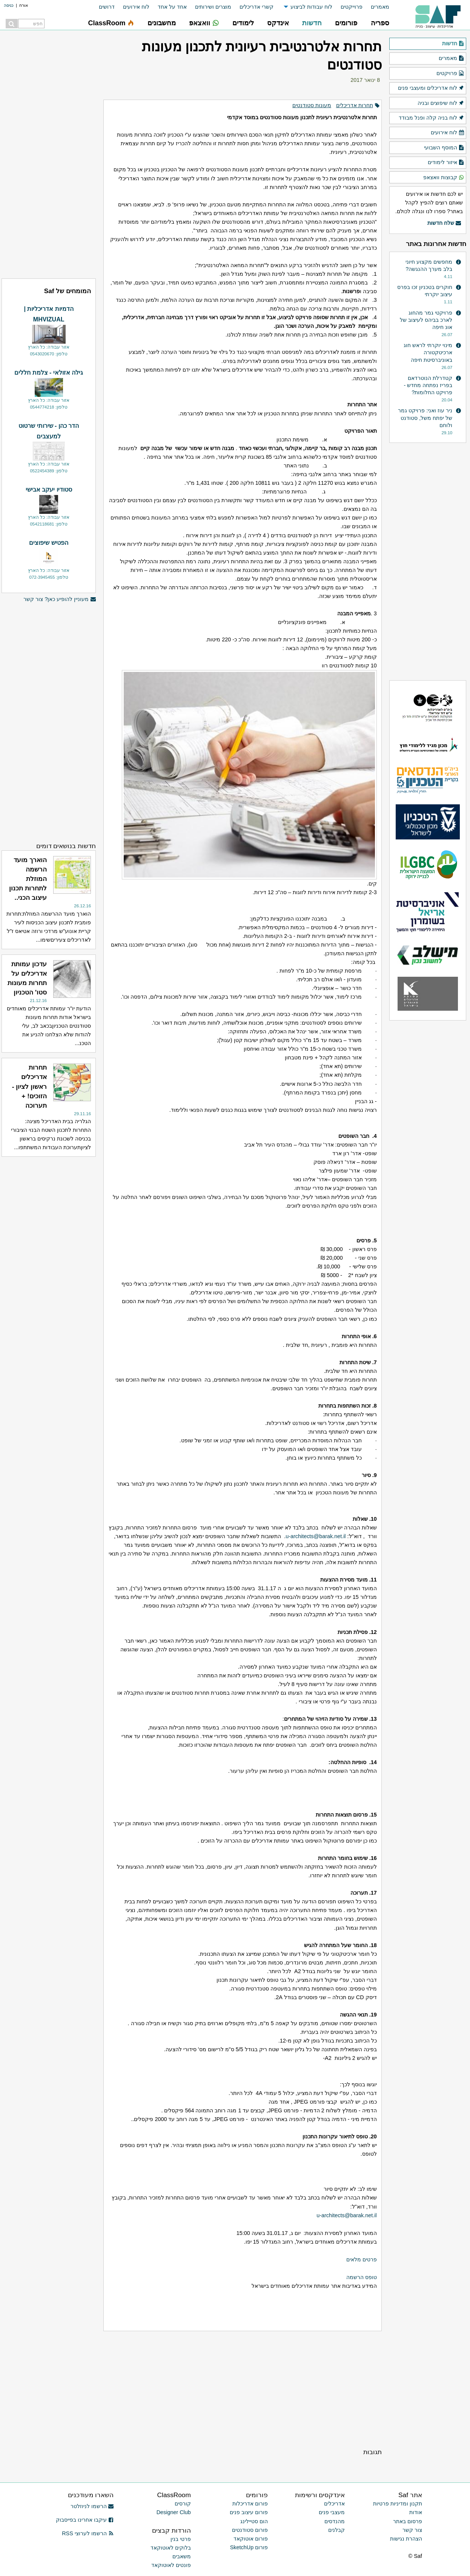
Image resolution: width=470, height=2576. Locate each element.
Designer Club (174, 2512)
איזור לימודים (446, 162)
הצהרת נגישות (406, 2539)
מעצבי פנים (332, 2512)
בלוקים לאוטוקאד (171, 2548)
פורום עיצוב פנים (249, 2512)
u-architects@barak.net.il (316, 1536)
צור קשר (412, 2530)
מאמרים (380, 7)
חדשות (453, 44)
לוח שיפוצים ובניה (441, 103)
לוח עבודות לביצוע (311, 7)
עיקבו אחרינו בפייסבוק (85, 2520)
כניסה (9, 5)
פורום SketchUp (249, 2547)
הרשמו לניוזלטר (92, 2506)
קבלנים (336, 2530)
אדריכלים (334, 2504)
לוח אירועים (136, 7)
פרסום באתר (407, 2521)
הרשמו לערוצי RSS (88, 2533)
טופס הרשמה (361, 2277)
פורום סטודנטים (250, 2530)
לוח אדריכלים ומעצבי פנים (431, 88)
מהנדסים (334, 2521)
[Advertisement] (242, 2389)
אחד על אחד (172, 7)
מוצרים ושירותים (213, 7)
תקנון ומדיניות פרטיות (397, 2504)
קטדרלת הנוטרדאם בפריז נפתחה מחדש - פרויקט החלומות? (428, 385)
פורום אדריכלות (250, 2504)
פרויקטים (450, 73)
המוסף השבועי (444, 148)
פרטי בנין (180, 2539)
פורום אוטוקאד (250, 2539)
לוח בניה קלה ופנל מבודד (431, 118)
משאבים (181, 2556)
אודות (415, 2512)
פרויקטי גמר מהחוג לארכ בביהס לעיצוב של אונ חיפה (426, 320)
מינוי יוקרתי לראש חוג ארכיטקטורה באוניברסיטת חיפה (428, 352)
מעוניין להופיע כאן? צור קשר (59, 599)
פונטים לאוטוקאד (171, 2565)
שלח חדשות (444, 223)
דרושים (107, 7)
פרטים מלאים (361, 2259)
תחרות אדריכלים (354, 105)
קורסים (183, 2504)
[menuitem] (375, 7)
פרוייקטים (351, 7)
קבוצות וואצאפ (443, 178)
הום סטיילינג (254, 2521)
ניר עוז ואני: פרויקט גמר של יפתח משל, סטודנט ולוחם (425, 417)
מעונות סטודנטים (311, 105)
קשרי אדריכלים (256, 7)
